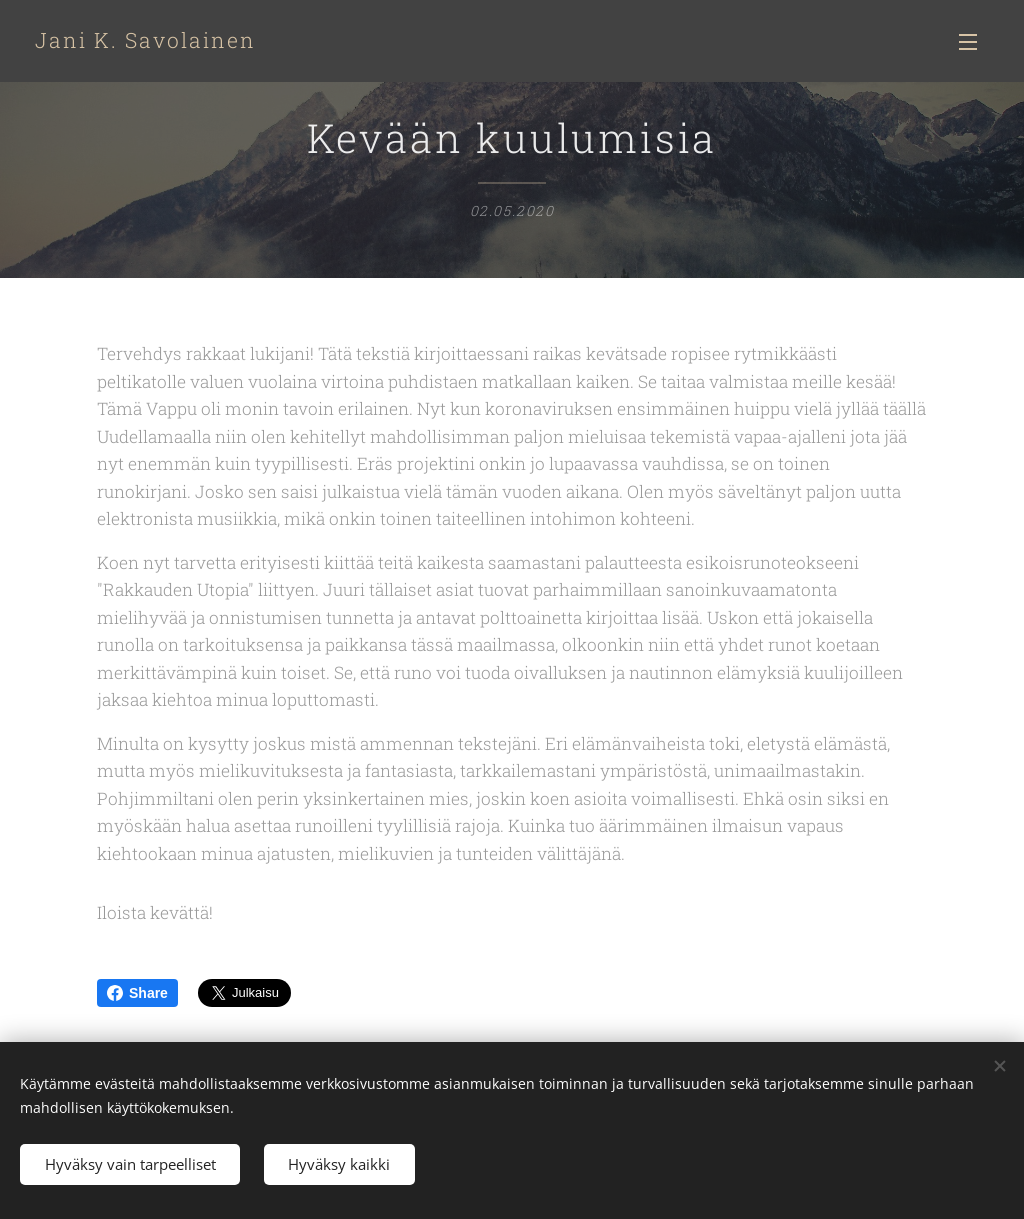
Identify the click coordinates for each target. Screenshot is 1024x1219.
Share (137, 993)
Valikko (968, 42)
